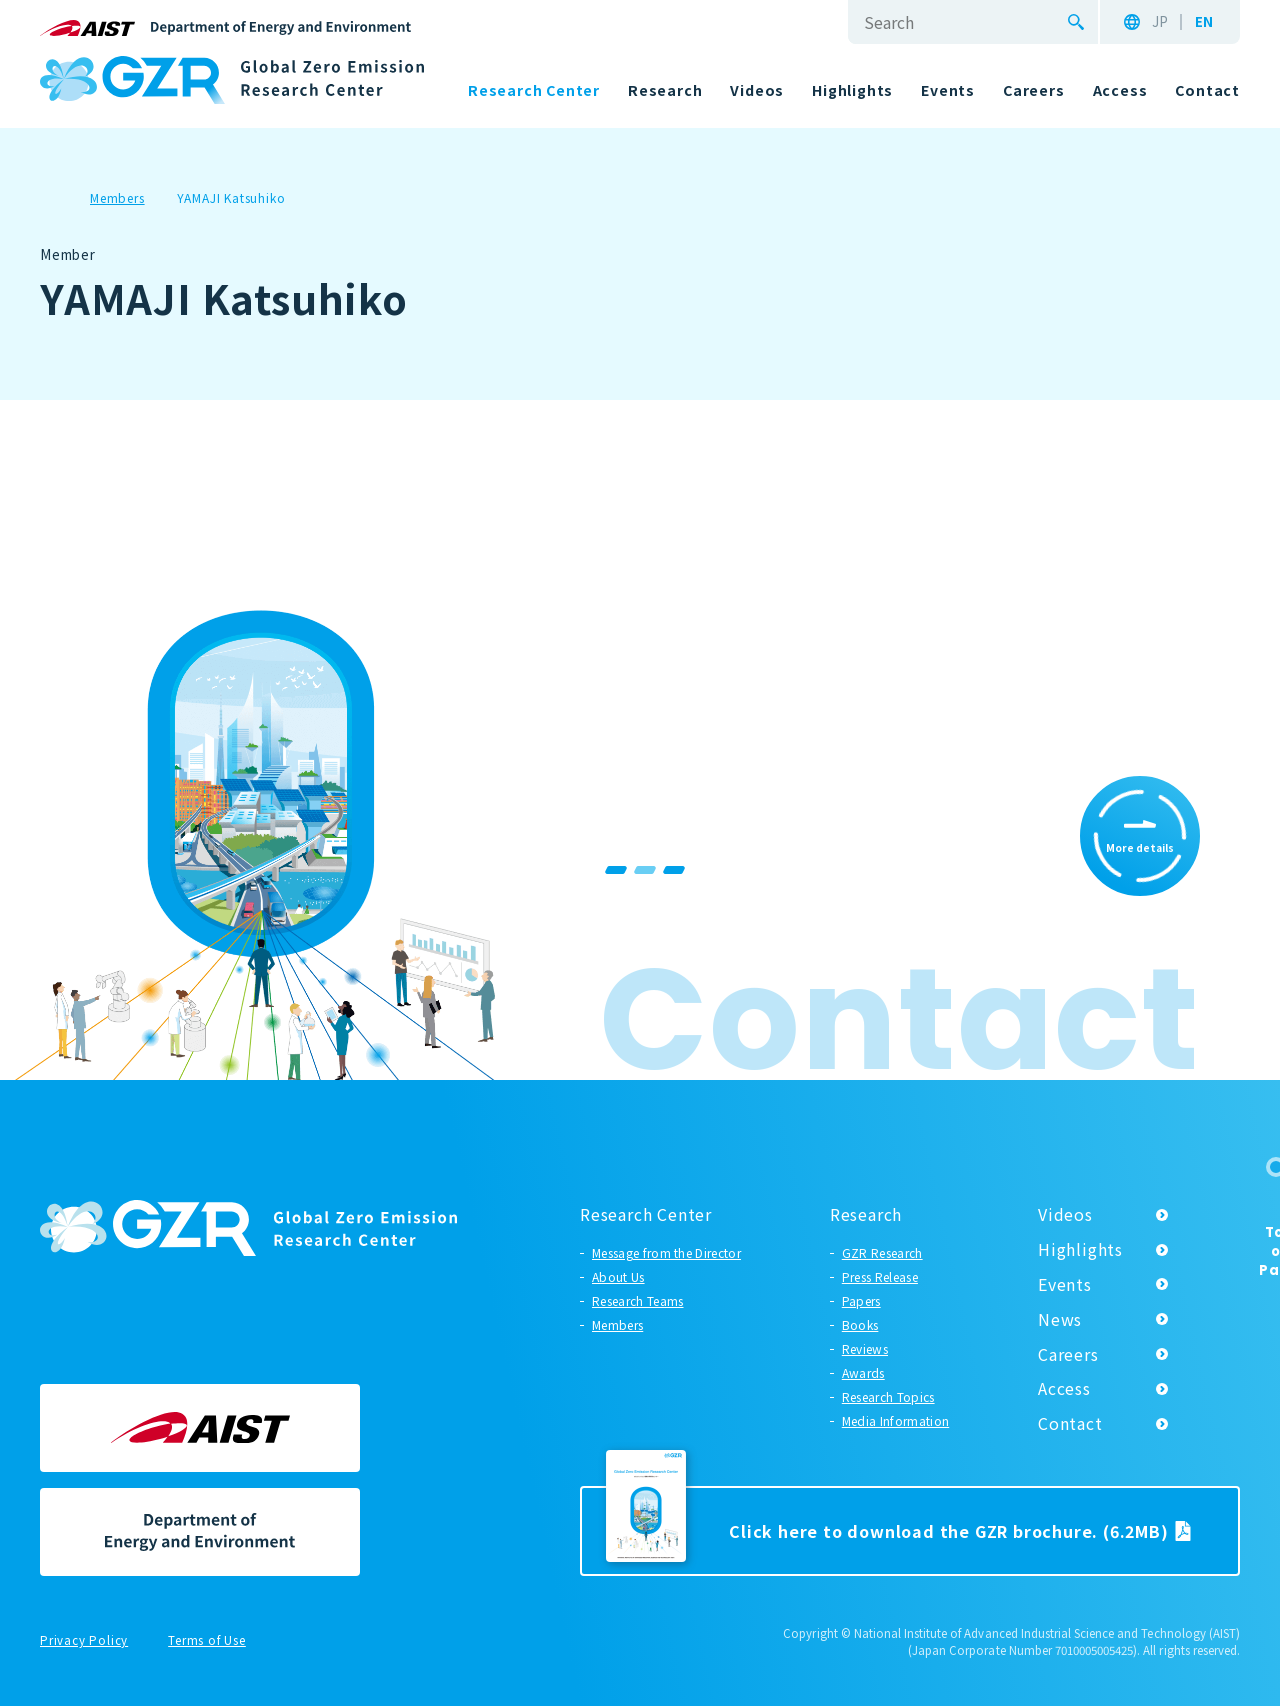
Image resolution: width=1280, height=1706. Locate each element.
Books (860, 1324)
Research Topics (888, 1396)
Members (617, 1324)
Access (1064, 1388)
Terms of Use (207, 1641)
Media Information (895, 1420)
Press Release (880, 1276)
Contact (1070, 1423)
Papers (861, 1300)
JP (1160, 22)
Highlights (1080, 1249)
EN (1204, 22)
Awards (863, 1372)
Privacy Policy (84, 1641)
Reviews (865, 1348)
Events (1065, 1284)
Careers (1068, 1354)
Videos (1065, 1214)
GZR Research (882, 1252)
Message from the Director (666, 1252)
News (1060, 1319)
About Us (618, 1276)
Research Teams (637, 1300)
